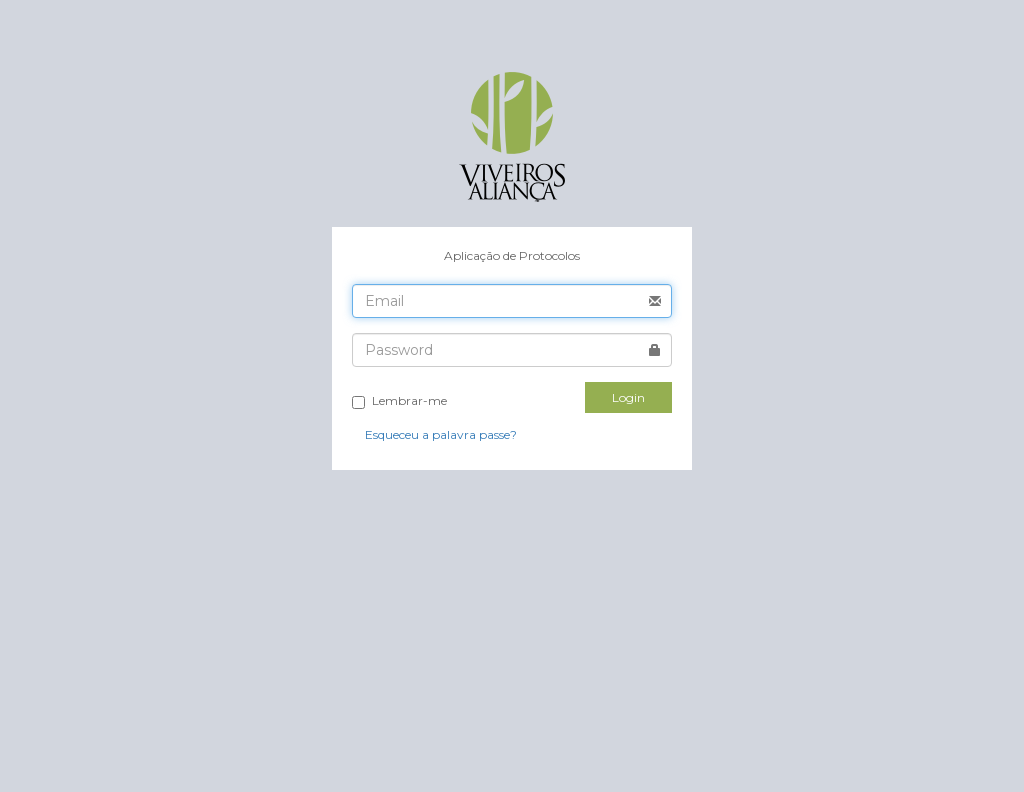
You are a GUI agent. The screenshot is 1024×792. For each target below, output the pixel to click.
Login (628, 397)
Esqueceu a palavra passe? (441, 434)
